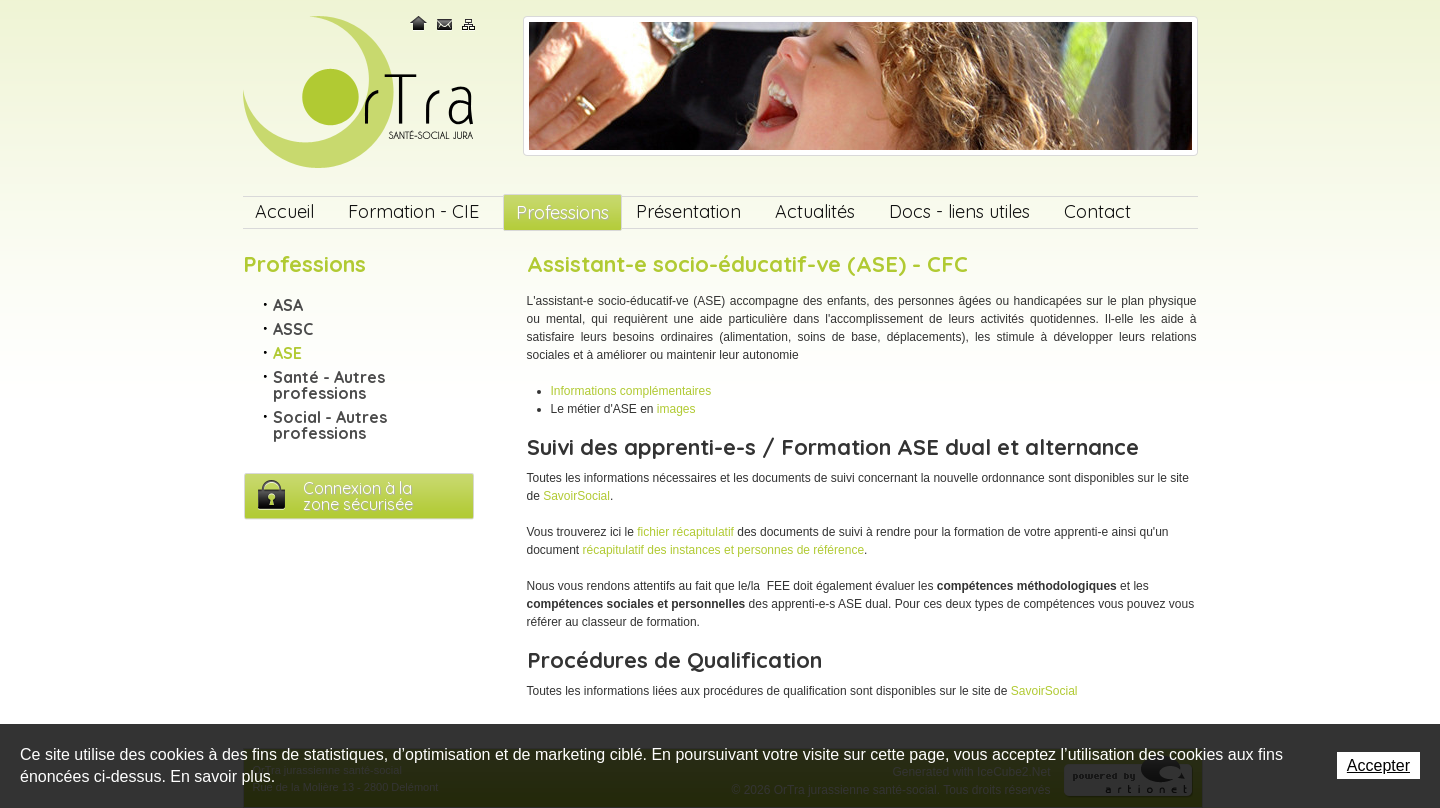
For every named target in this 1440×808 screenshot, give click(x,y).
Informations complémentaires (631, 391)
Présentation (688, 211)
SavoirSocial (576, 496)
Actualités (815, 211)
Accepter (1378, 765)
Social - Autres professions (330, 425)
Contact (445, 23)
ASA (288, 305)
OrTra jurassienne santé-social (360, 93)
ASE (287, 353)
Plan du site (469, 23)
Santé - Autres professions (329, 385)
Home (420, 23)
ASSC (293, 329)
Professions (562, 212)
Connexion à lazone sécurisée (358, 496)
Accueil (284, 211)
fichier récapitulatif (685, 532)
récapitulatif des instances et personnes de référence (724, 550)
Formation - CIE (413, 211)
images (676, 409)
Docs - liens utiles (959, 211)
